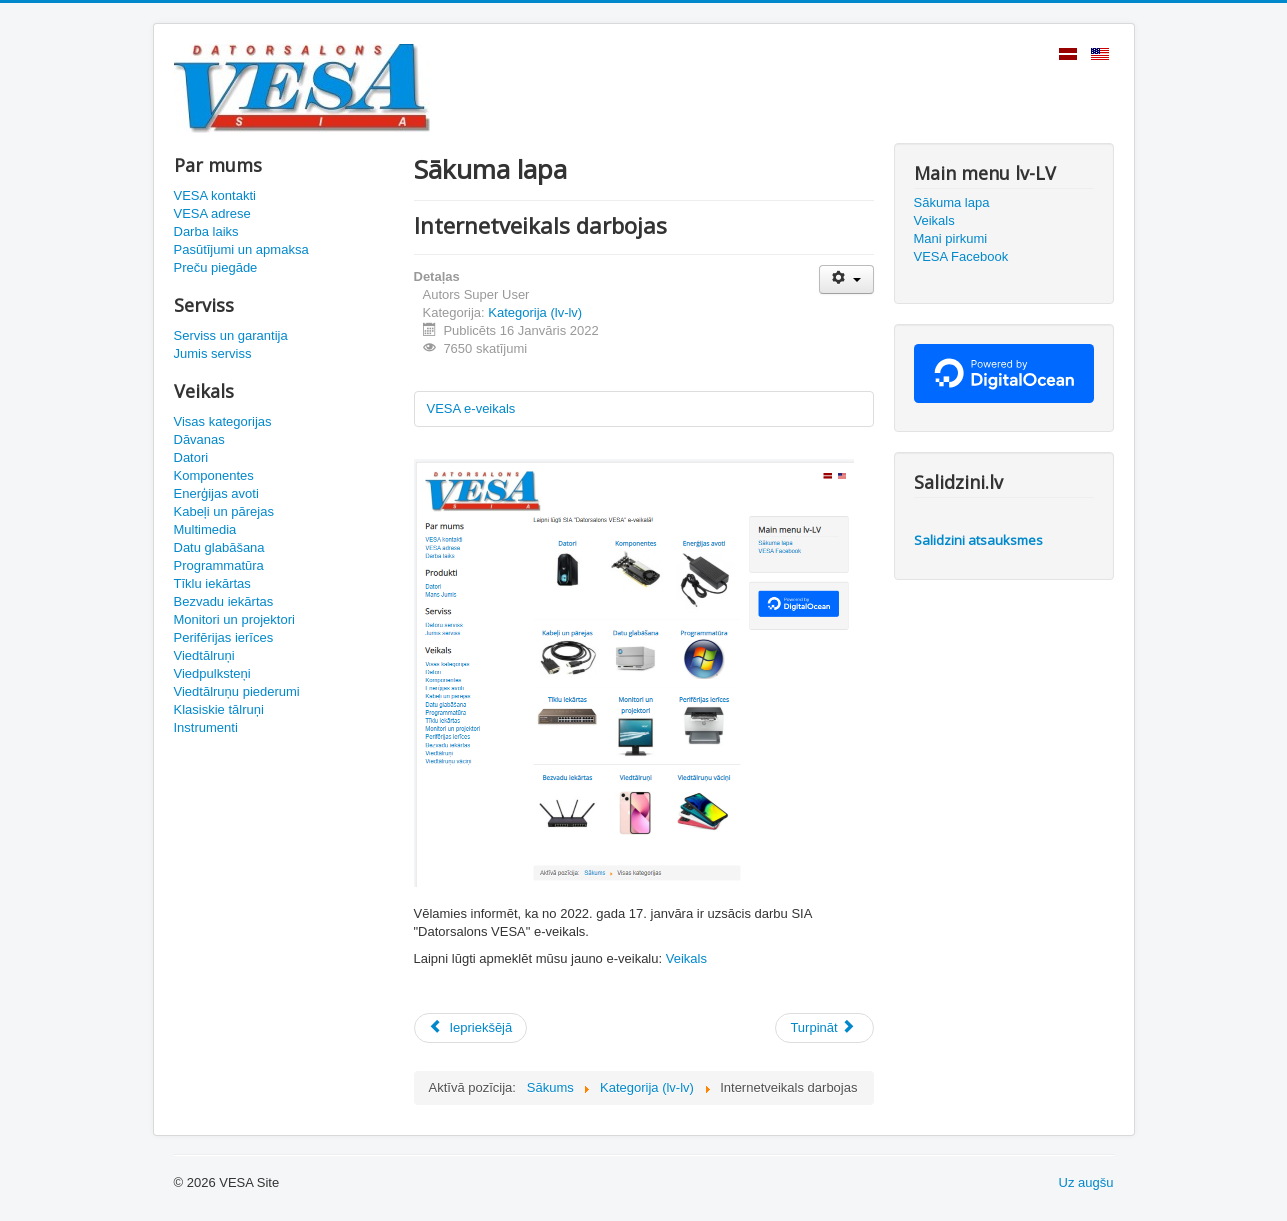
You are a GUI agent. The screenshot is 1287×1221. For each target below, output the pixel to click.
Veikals (686, 958)
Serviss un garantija (231, 335)
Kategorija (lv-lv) (535, 312)
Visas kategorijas (223, 421)
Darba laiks (206, 231)
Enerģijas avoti (216, 493)
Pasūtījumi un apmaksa (241, 249)
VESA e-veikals (471, 408)
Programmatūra (219, 565)
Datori (191, 457)
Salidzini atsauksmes (978, 540)
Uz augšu (1086, 1182)
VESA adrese (212, 213)
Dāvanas (199, 439)
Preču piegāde (216, 267)
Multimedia (205, 529)
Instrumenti (206, 727)
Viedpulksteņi (212, 673)
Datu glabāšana (219, 547)
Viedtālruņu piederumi (237, 691)
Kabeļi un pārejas (224, 511)
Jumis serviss (213, 353)
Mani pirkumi (951, 238)
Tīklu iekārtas (212, 583)
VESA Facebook (961, 256)
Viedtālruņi (204, 655)
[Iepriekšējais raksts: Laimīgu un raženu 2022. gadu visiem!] (471, 1028)
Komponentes (214, 475)
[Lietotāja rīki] (846, 279)
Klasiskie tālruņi (219, 709)
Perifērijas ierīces (224, 637)
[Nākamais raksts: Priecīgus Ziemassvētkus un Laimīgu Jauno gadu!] (824, 1028)
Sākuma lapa (952, 202)
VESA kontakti (215, 195)
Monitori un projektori (234, 619)
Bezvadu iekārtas (224, 601)
